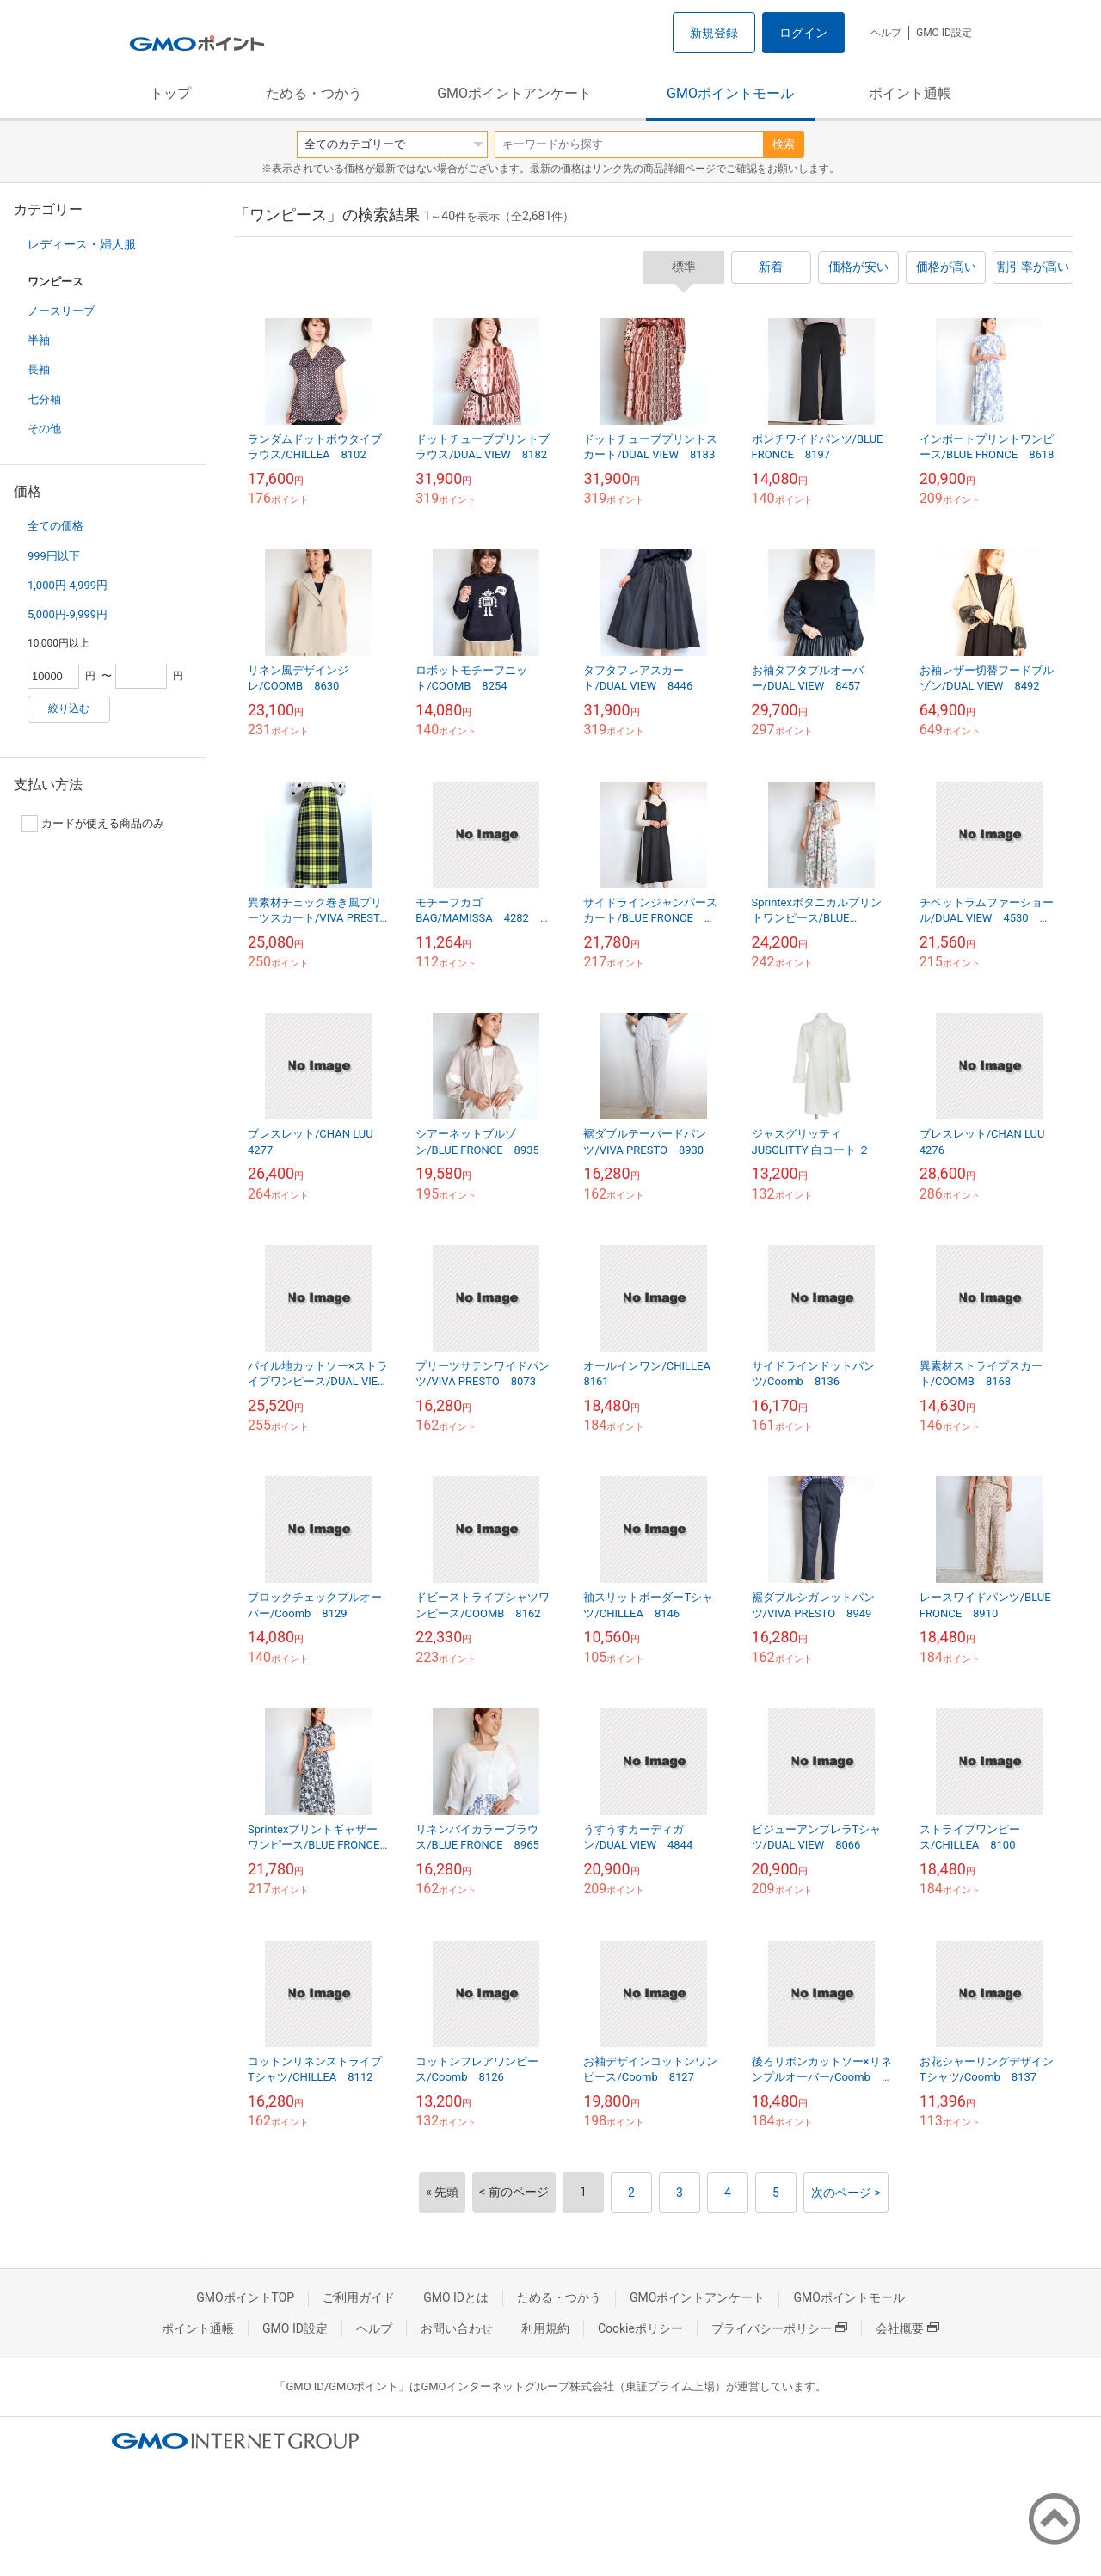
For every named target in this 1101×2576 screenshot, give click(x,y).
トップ (170, 93)
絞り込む (68, 708)
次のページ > (846, 2192)
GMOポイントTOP (245, 2297)
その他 (44, 428)
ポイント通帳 (910, 93)
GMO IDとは (456, 2297)
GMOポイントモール (730, 93)
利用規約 (545, 2328)
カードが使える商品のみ (92, 823)
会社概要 (907, 2328)
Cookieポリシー (640, 2328)
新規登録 (714, 33)
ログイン (803, 33)
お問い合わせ (457, 2328)
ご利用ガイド (359, 2297)
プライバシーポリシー (779, 2328)
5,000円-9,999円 (68, 614)
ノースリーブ (61, 310)
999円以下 (54, 555)
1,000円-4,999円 (68, 585)
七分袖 (44, 399)
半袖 (39, 340)
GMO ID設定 (944, 33)
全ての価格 (55, 525)
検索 (783, 144)
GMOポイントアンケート (514, 93)
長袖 (39, 369)
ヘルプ (885, 33)
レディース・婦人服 (82, 244)
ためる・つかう (314, 93)
